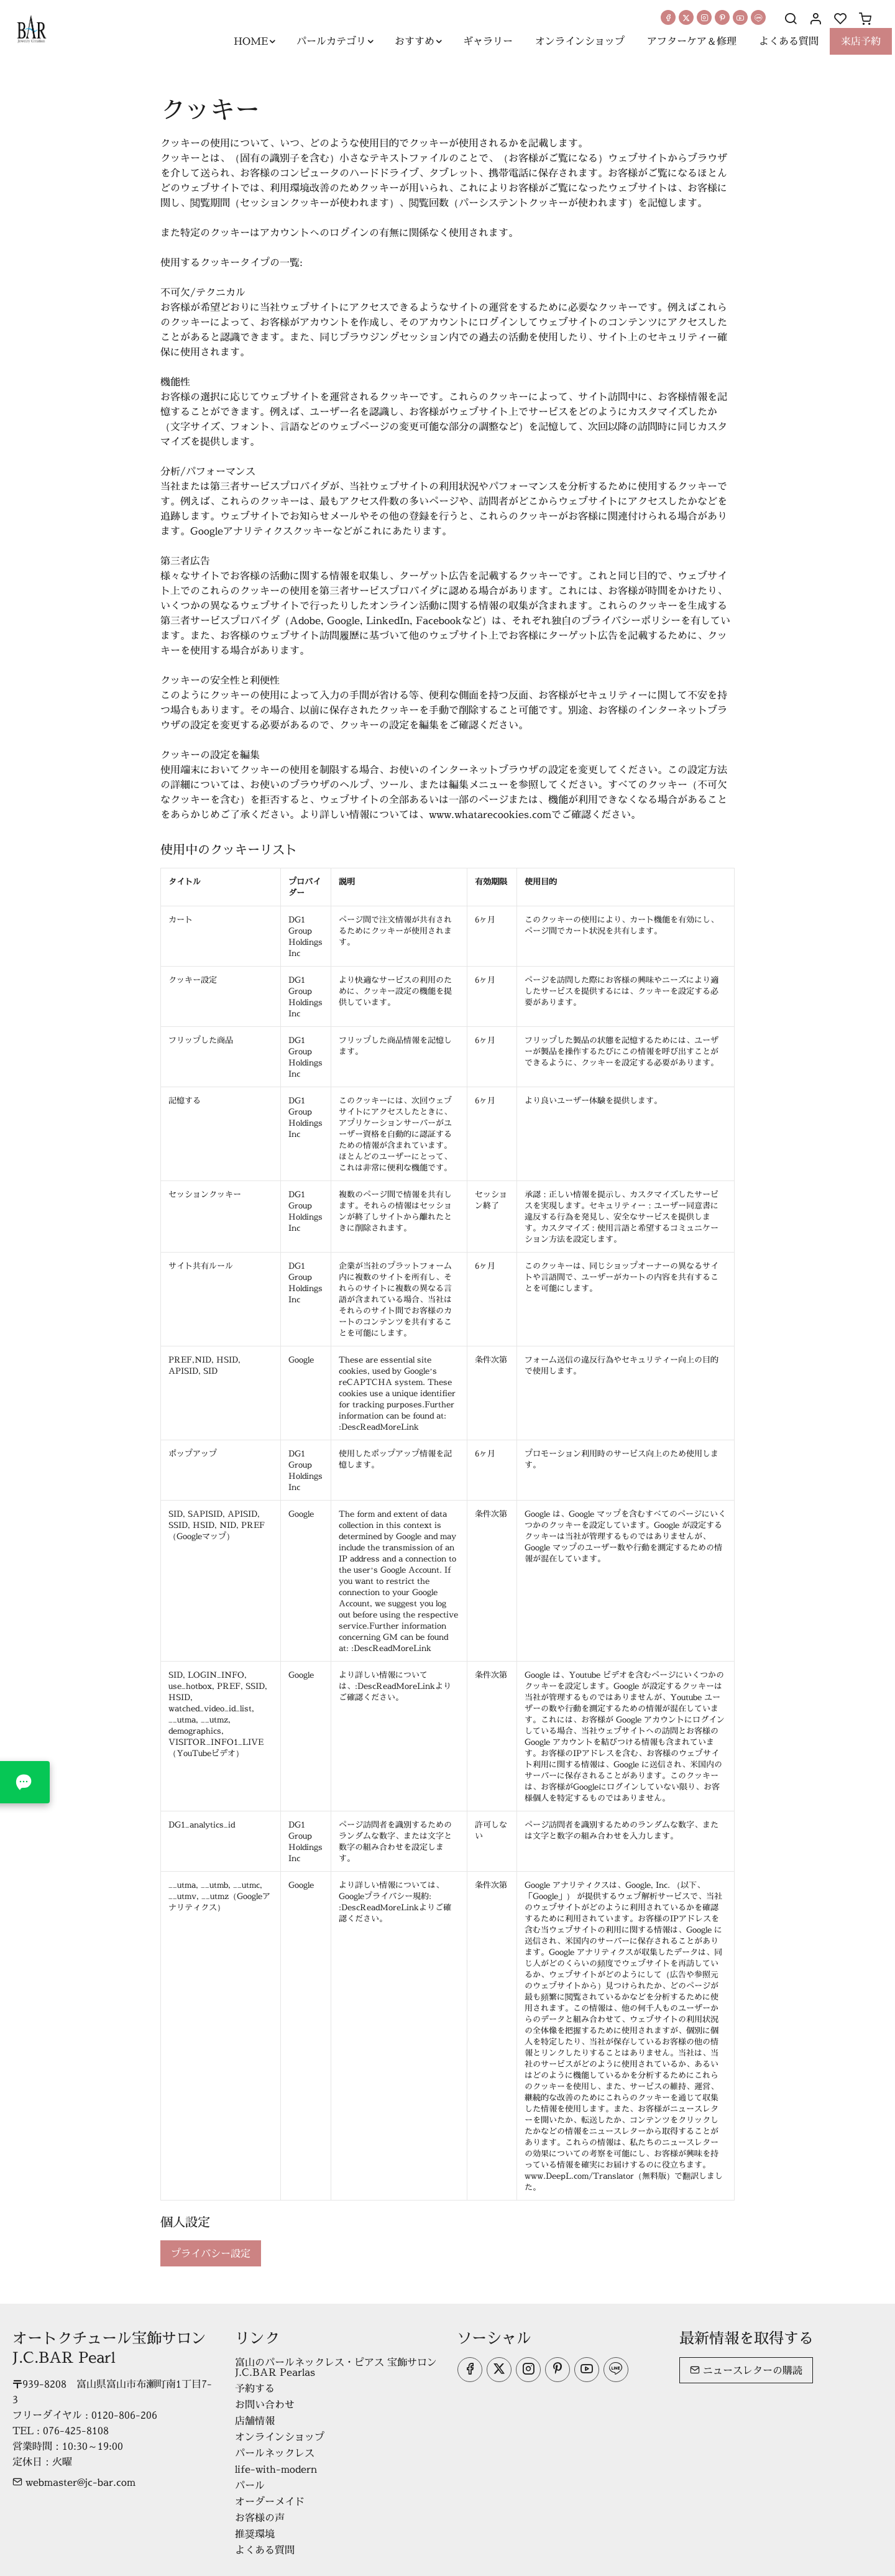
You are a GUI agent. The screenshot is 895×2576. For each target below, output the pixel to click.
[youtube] (740, 17)
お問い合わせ (265, 2404)
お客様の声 (260, 2517)
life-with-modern (276, 2469)
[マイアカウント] (815, 19)
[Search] (790, 19)
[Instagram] (704, 17)
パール (250, 2485)
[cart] (865, 19)
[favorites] (840, 19)
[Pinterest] (722, 17)
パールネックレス (274, 2453)
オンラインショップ (279, 2437)
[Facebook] (668, 17)
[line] (758, 17)
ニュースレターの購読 (746, 2370)
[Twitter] (686, 17)
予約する (255, 2388)
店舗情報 (255, 2420)
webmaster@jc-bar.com (73, 2482)
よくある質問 (265, 2550)
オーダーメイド (270, 2501)
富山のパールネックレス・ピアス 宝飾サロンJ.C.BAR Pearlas (336, 2367)
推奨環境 (255, 2534)
